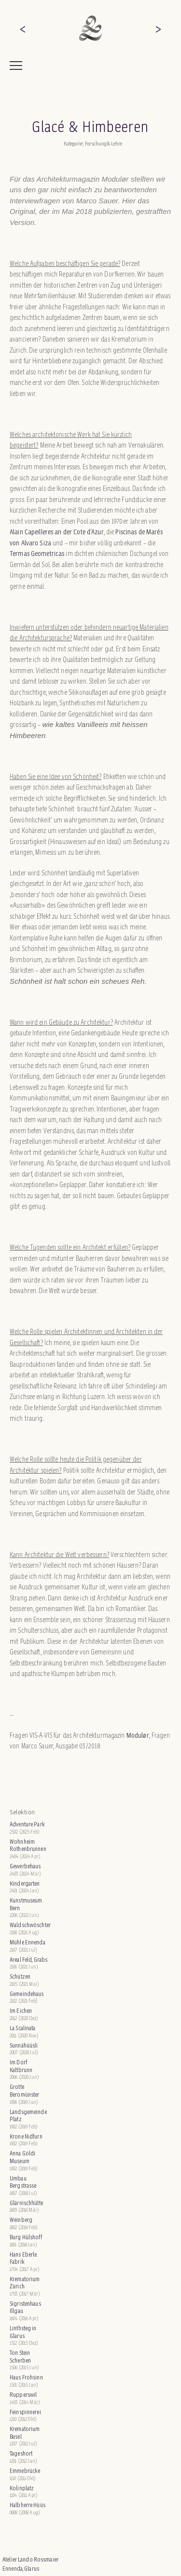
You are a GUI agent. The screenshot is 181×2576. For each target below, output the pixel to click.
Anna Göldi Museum (22, 2157)
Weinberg (21, 2219)
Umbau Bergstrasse (23, 2182)
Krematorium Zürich (25, 2282)
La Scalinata (23, 2028)
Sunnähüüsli (24, 2045)
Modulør (137, 1735)
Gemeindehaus (27, 1993)
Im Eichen (21, 2010)
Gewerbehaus (25, 1866)
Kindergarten (25, 1883)
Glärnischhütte (26, 2202)
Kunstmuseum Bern (26, 1904)
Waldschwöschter (30, 1925)
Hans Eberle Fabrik (23, 2258)
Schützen (20, 1976)
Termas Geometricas (38, 553)
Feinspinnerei (25, 2412)
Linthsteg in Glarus (23, 2332)
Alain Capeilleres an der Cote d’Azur (57, 532)
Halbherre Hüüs (27, 2505)
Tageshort (21, 2453)
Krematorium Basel (25, 2432)
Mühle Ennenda (27, 1942)
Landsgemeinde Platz (28, 2115)
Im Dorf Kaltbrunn (21, 2066)
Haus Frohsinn (26, 2377)
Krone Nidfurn (26, 2136)
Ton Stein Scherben (20, 2356)
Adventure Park (27, 1824)
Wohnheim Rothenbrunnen (28, 1845)
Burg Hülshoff (26, 2237)
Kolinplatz (22, 2488)
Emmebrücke (25, 2470)
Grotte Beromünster (24, 2090)
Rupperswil (23, 2394)
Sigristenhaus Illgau (25, 2307)
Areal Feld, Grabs (28, 1959)
